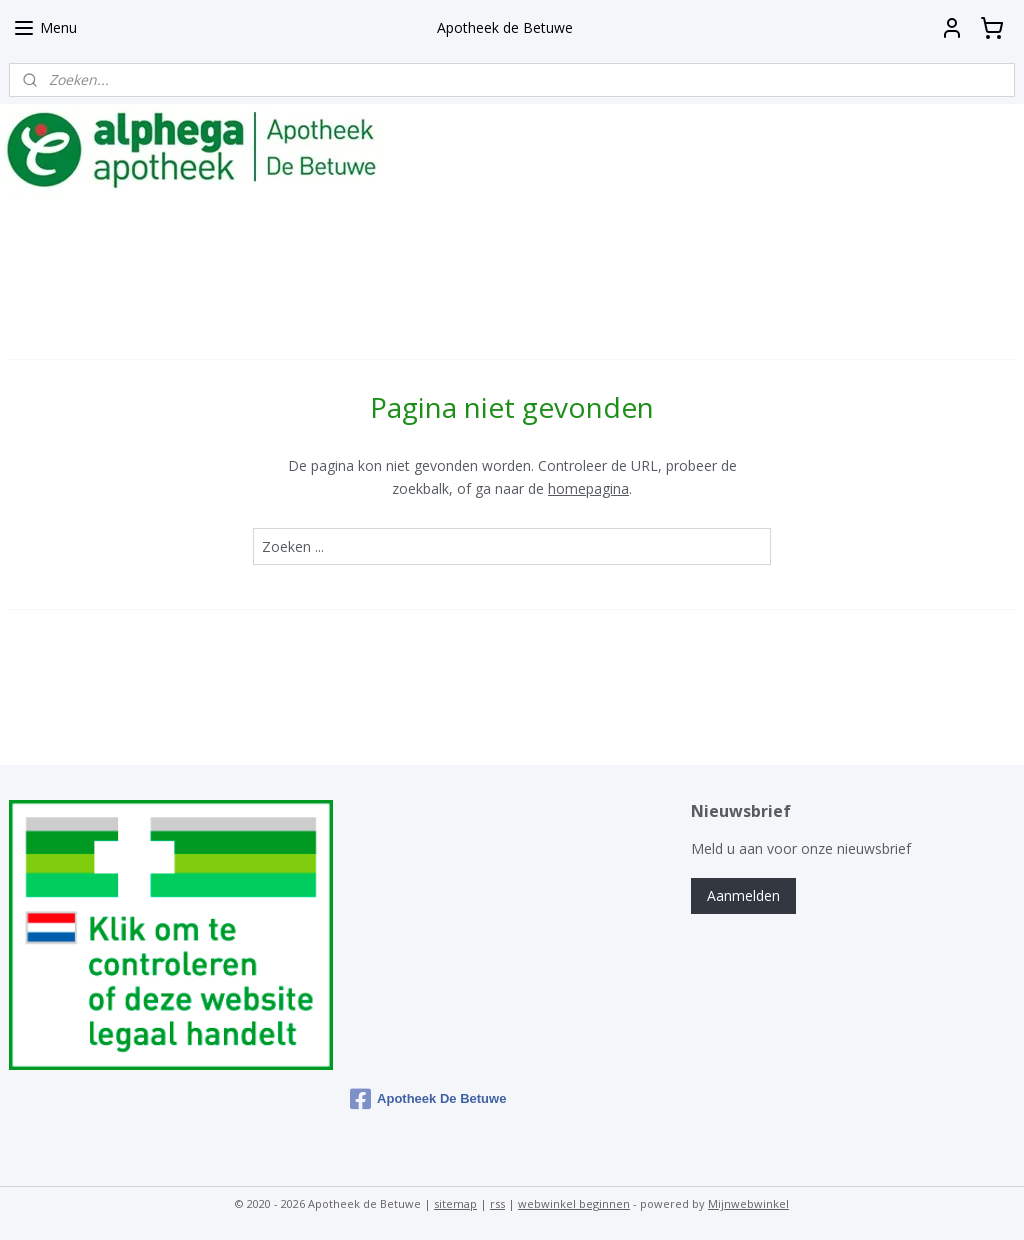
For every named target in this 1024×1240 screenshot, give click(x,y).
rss (497, 1203)
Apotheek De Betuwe (428, 1099)
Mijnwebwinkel (748, 1203)
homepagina (588, 488)
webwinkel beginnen (574, 1203)
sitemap (455, 1203)
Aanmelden (743, 895)
